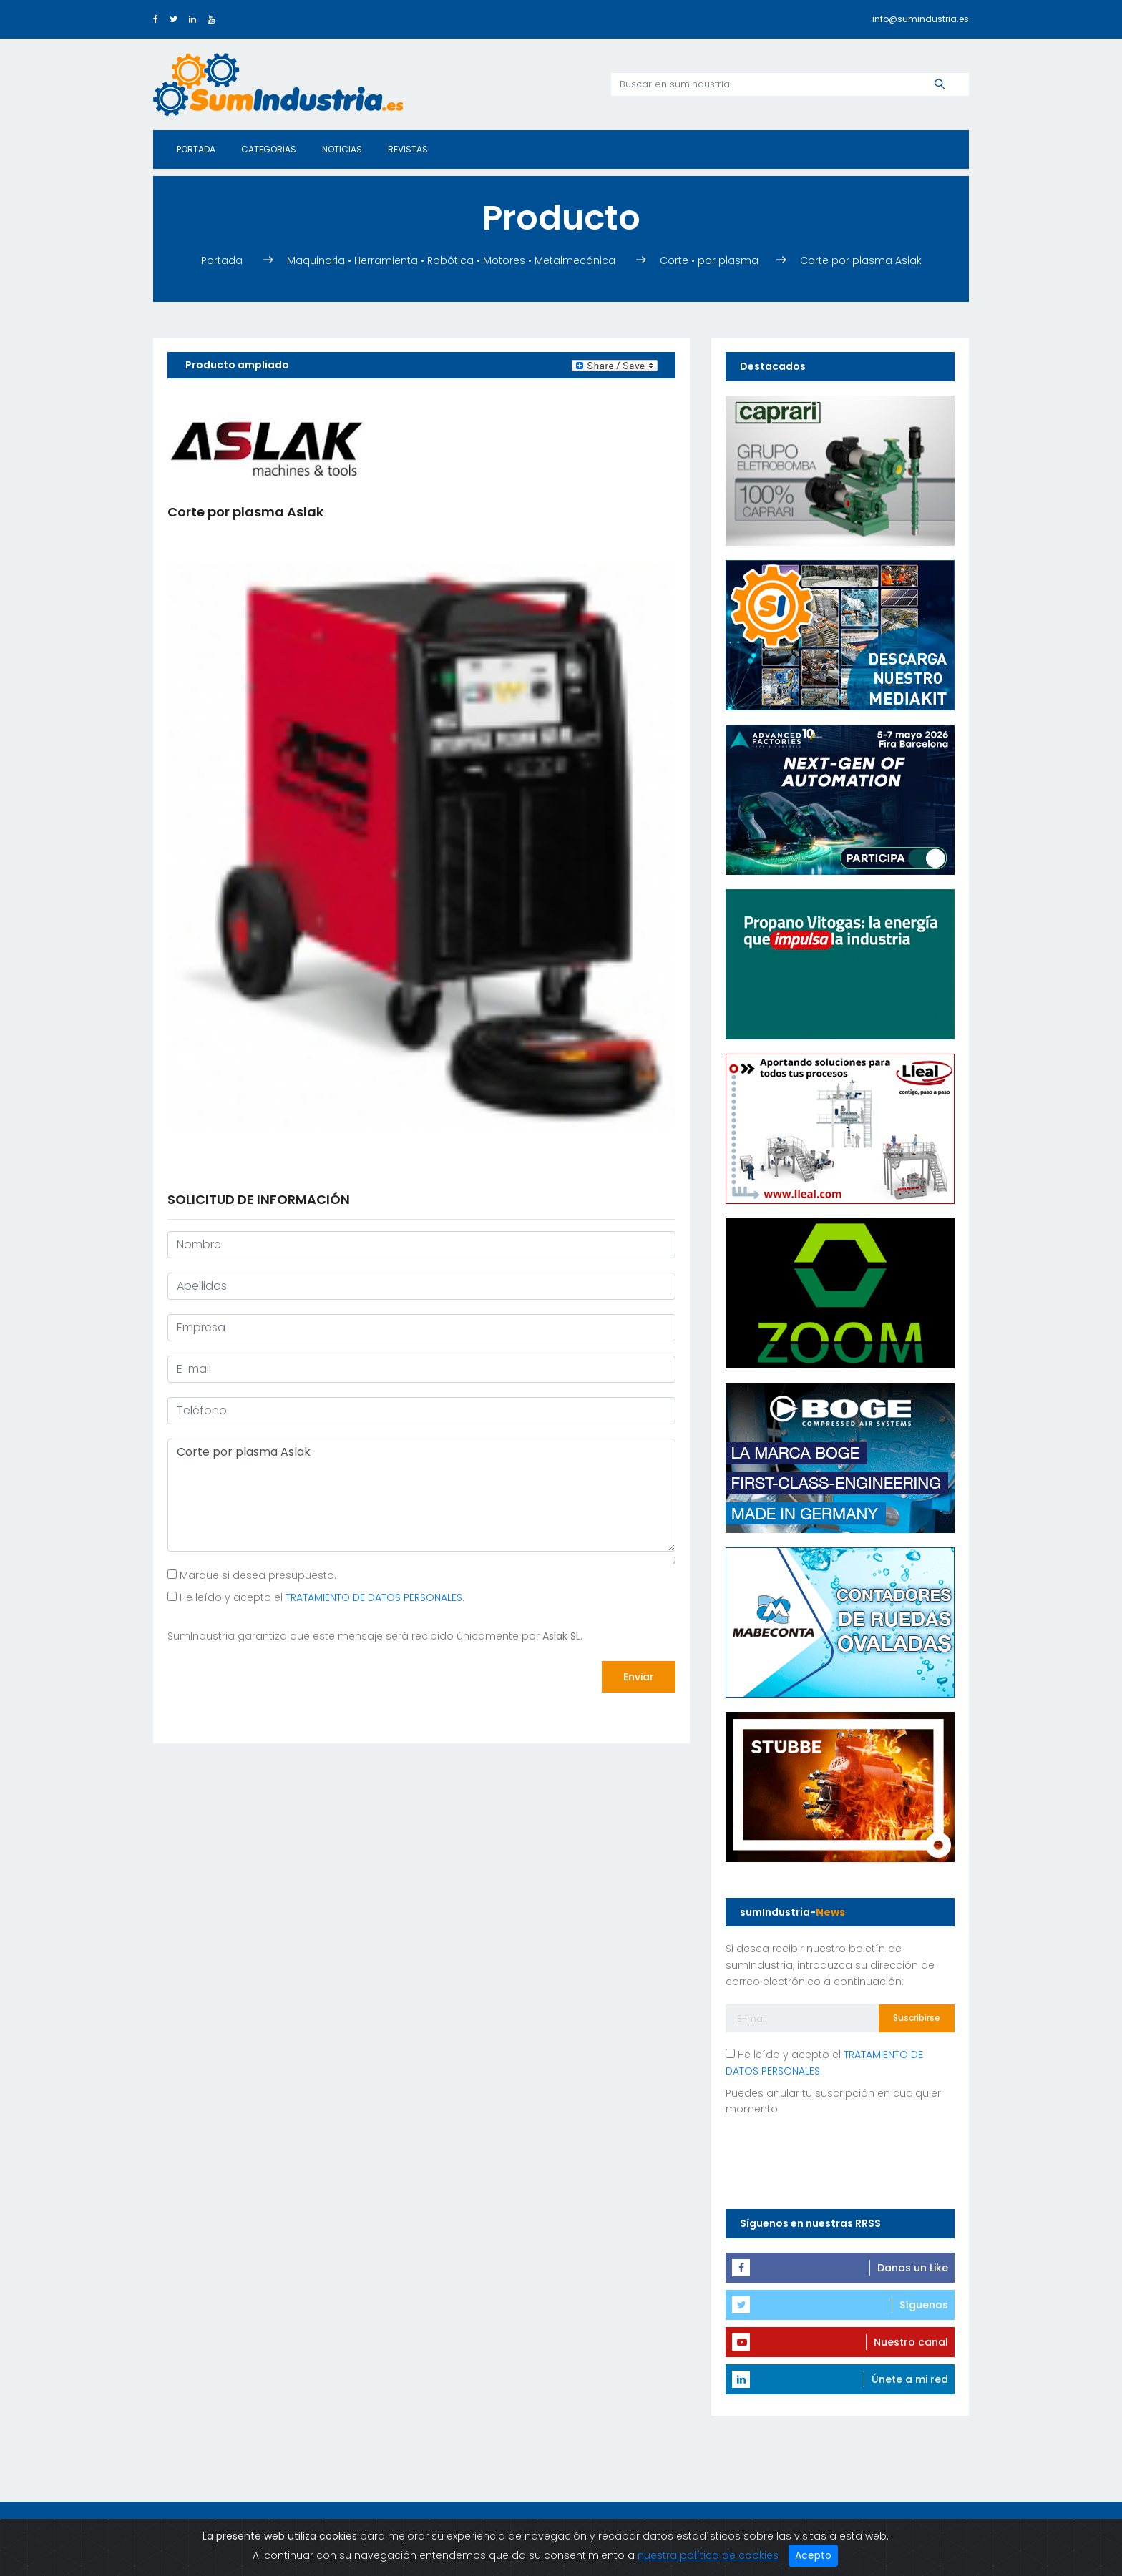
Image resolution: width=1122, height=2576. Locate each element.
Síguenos (923, 2305)
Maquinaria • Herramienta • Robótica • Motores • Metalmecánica (452, 260)
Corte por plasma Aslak (861, 260)
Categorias (268, 149)
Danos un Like (912, 2268)
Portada (196, 149)
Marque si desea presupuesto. (251, 1575)
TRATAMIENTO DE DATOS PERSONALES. (375, 1597)
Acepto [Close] (813, 2555)
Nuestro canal (911, 2342)
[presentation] (276, 1677)
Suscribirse (916, 2018)
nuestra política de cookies (708, 2555)
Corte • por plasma (710, 260)
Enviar (638, 1677)
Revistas (408, 149)
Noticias (342, 149)
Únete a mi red (910, 2379)
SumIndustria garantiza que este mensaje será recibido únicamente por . (374, 1636)
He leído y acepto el (315, 1597)
